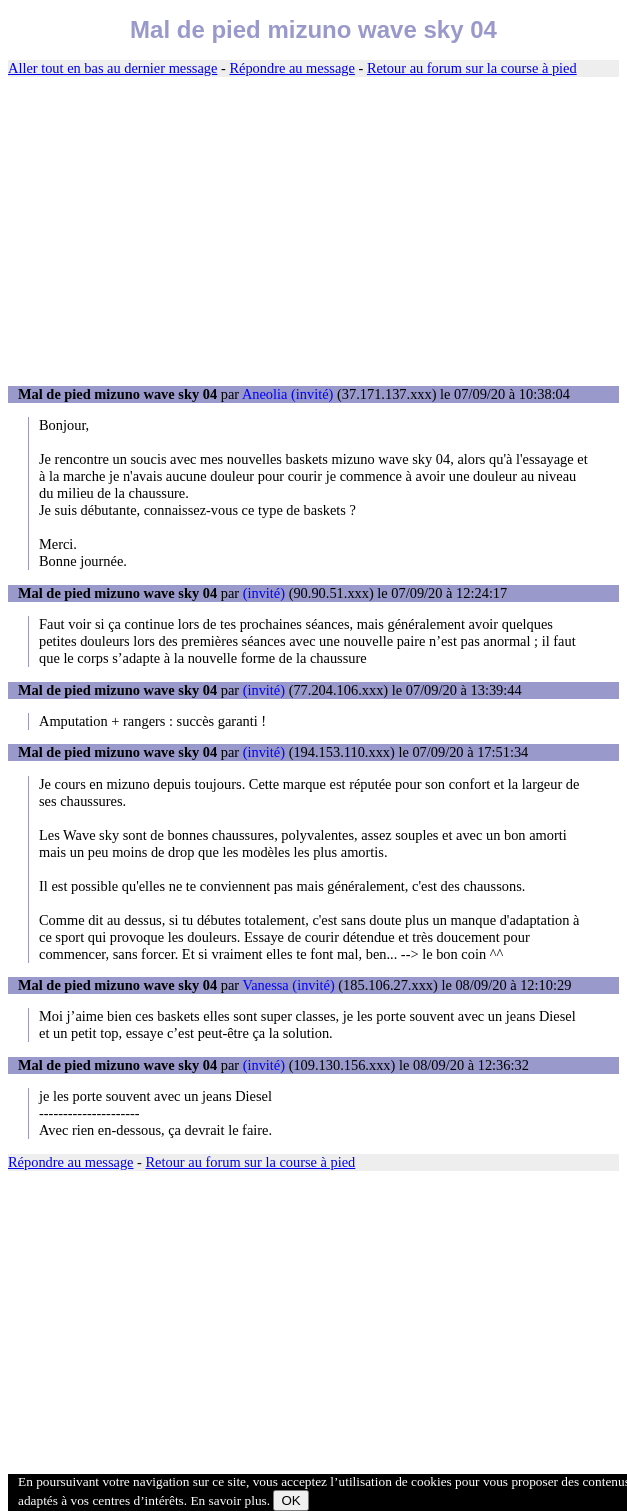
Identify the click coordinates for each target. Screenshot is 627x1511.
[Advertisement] (313, 232)
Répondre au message (291, 68)
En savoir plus (228, 1500)
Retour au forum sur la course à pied (472, 68)
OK (290, 1500)
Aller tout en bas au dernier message (112, 68)
